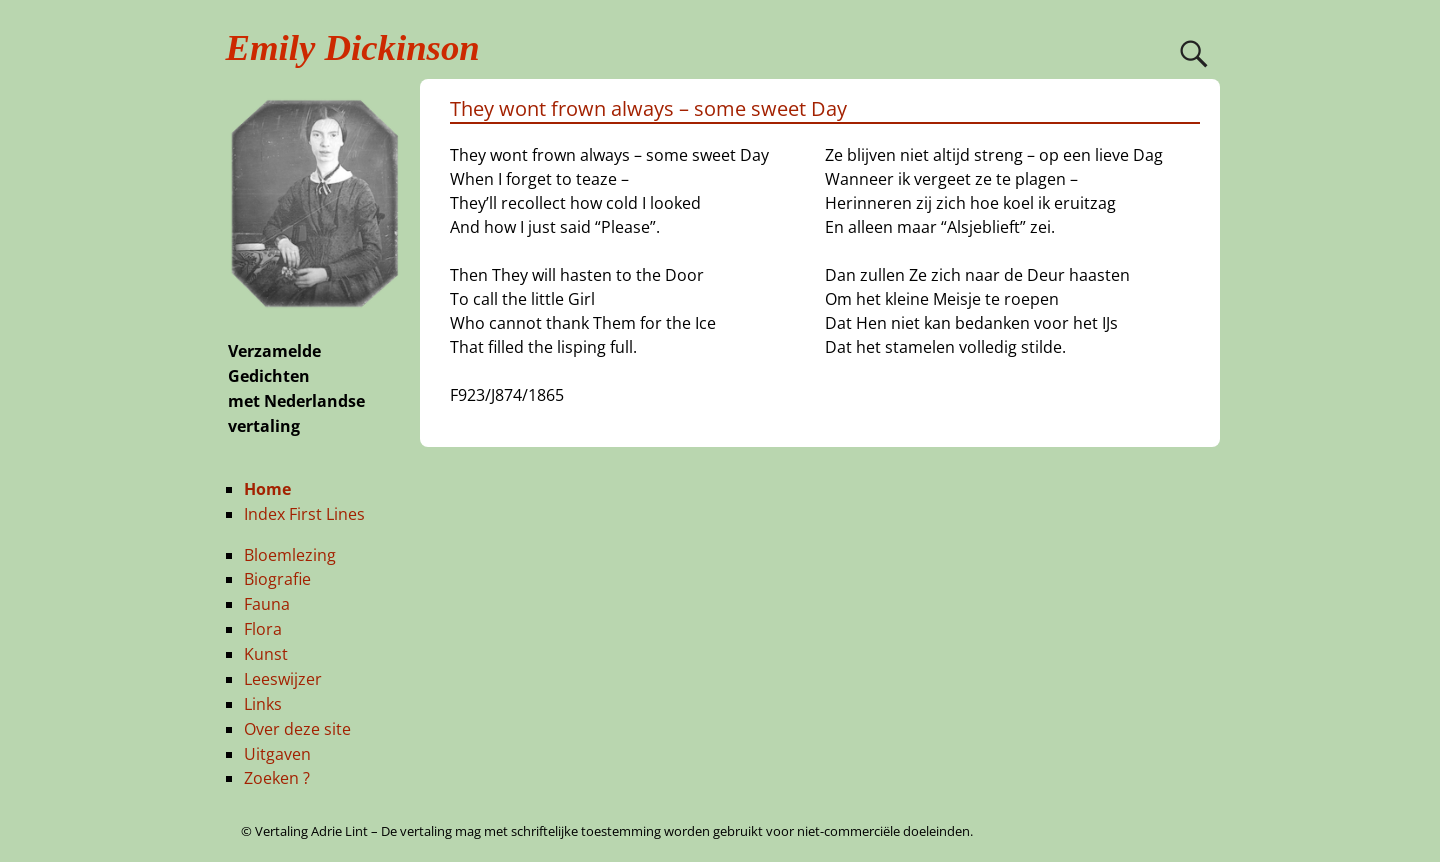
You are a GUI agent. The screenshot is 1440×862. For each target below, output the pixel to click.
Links (263, 704)
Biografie (277, 579)
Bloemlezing (290, 555)
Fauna (267, 604)
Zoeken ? (277, 778)
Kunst (266, 654)
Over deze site (297, 729)
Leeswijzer (283, 679)
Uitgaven (277, 754)
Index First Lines (304, 514)
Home (267, 489)
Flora (263, 629)
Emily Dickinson (353, 47)
